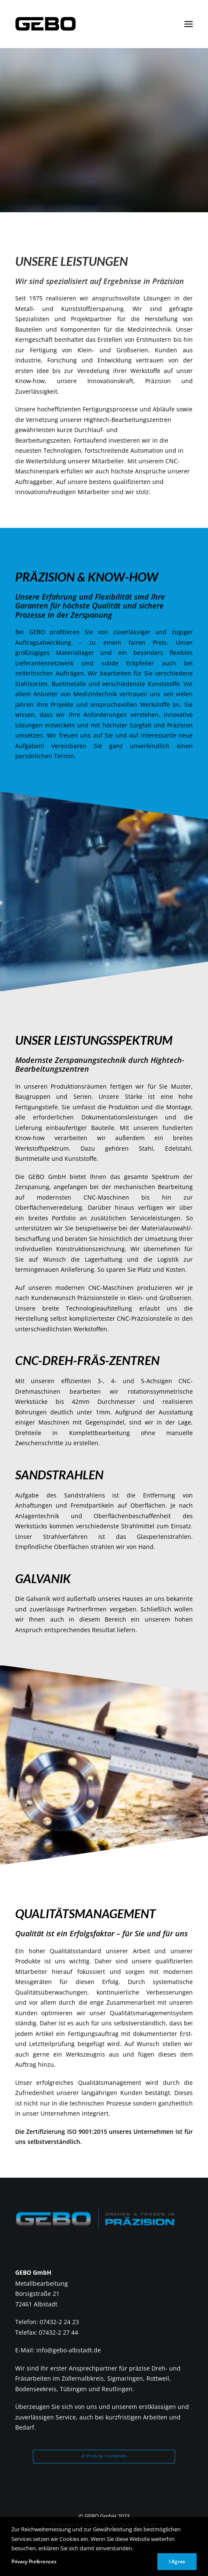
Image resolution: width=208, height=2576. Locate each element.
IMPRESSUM (100, 2525)
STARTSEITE (64, 2525)
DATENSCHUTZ (139, 2525)
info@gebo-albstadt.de (68, 2350)
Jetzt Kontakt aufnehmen (104, 2456)
